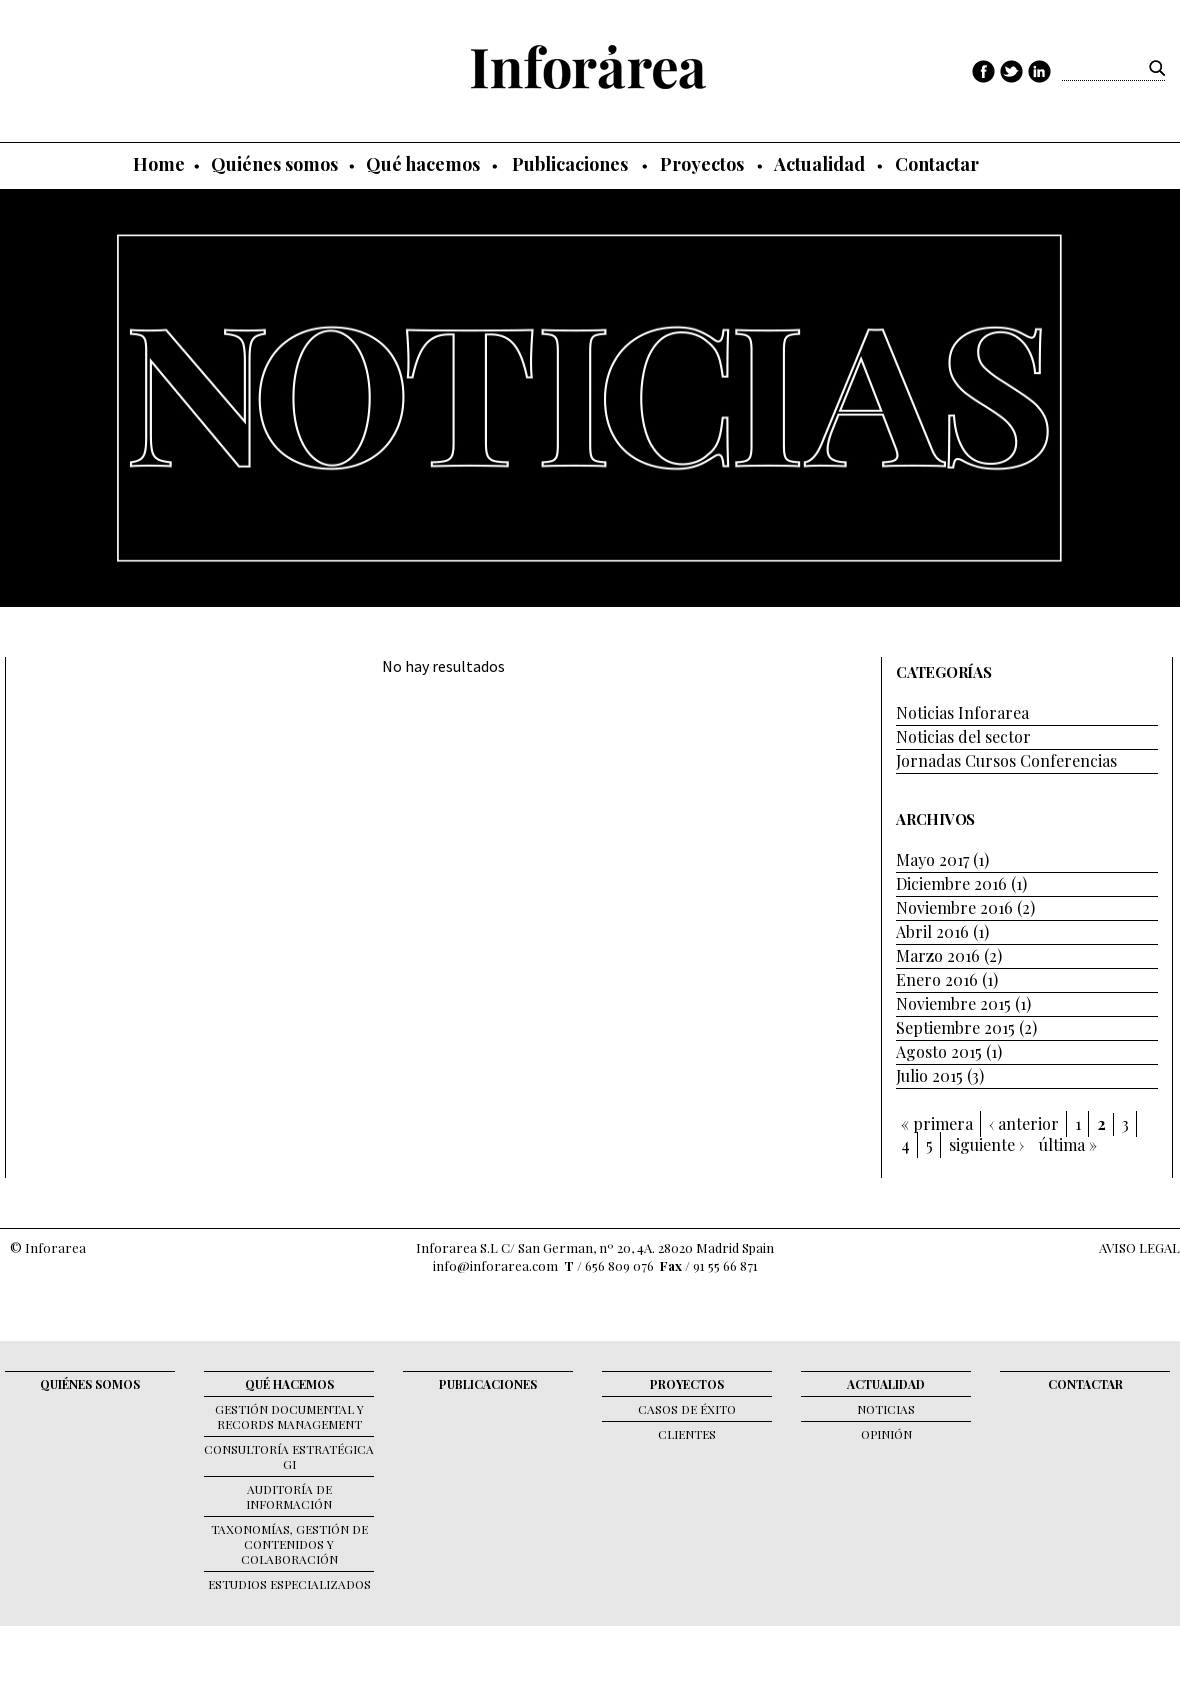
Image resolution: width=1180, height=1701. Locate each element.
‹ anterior (1024, 1124)
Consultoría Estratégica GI (289, 1456)
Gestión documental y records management (289, 1416)
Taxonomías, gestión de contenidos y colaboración (289, 1544)
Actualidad (819, 164)
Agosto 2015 (939, 1051)
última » (1068, 1145)
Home (159, 164)
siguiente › (986, 1145)
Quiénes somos (274, 164)
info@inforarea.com (495, 1265)
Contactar (937, 164)
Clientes (687, 1434)
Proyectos (702, 164)
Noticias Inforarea (962, 712)
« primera (937, 1124)
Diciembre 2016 (951, 883)
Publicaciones (570, 164)
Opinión (886, 1434)
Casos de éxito (687, 1409)
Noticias (886, 1409)
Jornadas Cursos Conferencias (1006, 760)
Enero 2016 (937, 979)
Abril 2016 (932, 931)
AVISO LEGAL (1139, 1247)
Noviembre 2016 (954, 907)
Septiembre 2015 (955, 1027)
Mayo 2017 (932, 859)
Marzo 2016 (938, 955)
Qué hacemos (423, 164)
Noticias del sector (963, 736)
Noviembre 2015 (953, 1003)
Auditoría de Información (289, 1496)
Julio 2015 (929, 1075)
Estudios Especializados (289, 1584)
